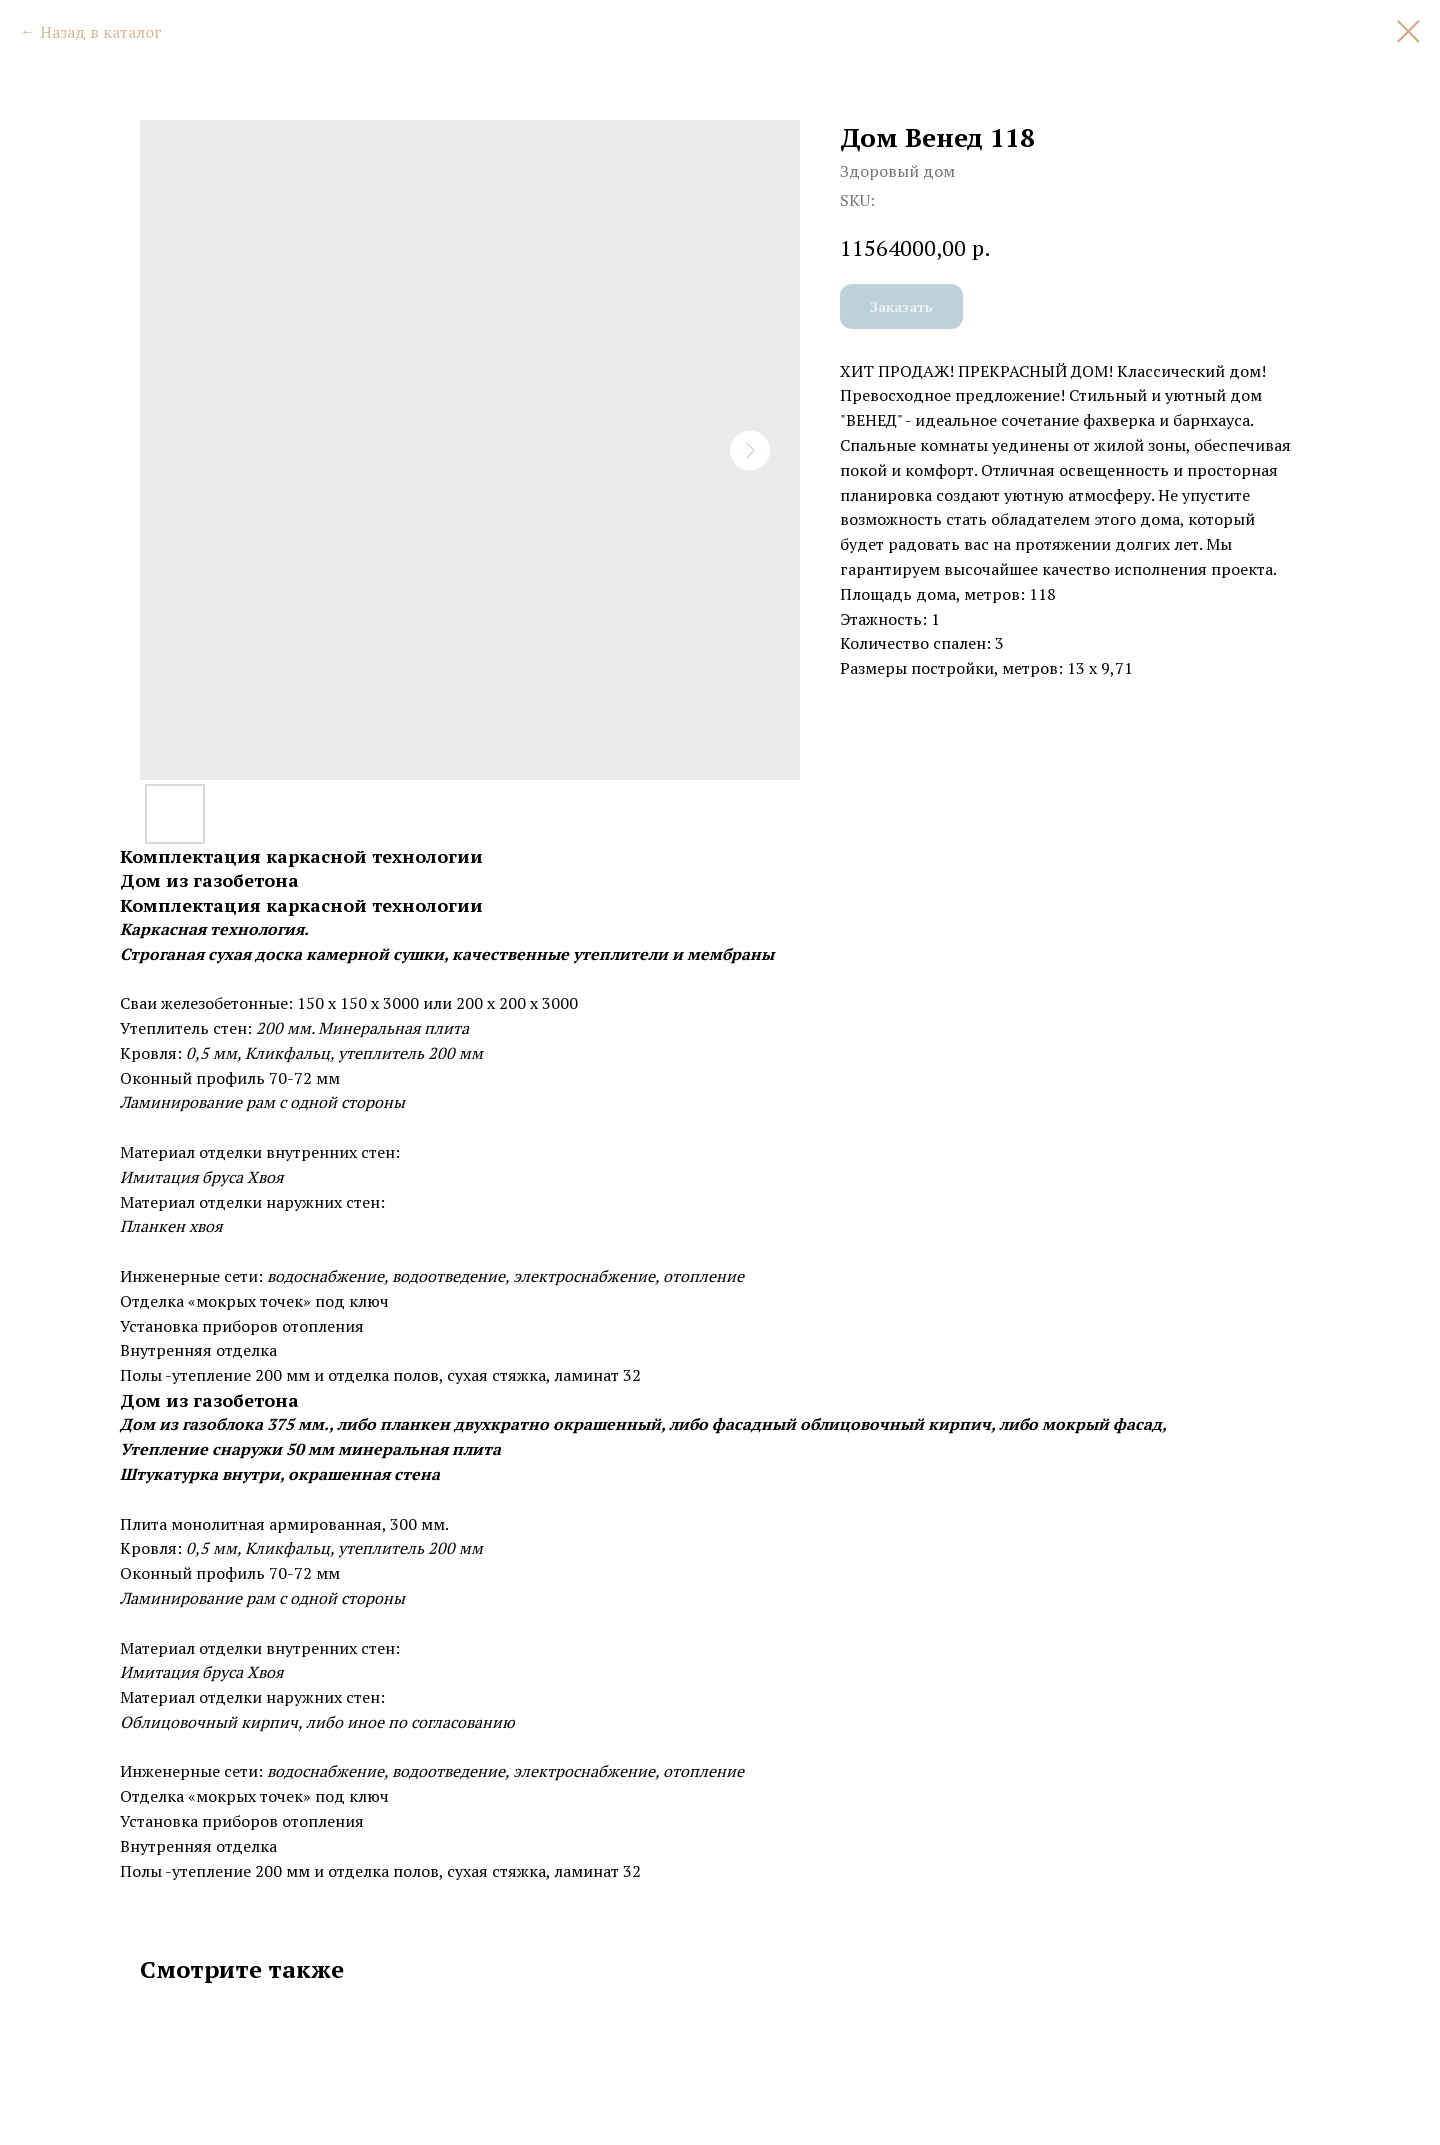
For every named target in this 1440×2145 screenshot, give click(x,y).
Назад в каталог (101, 32)
